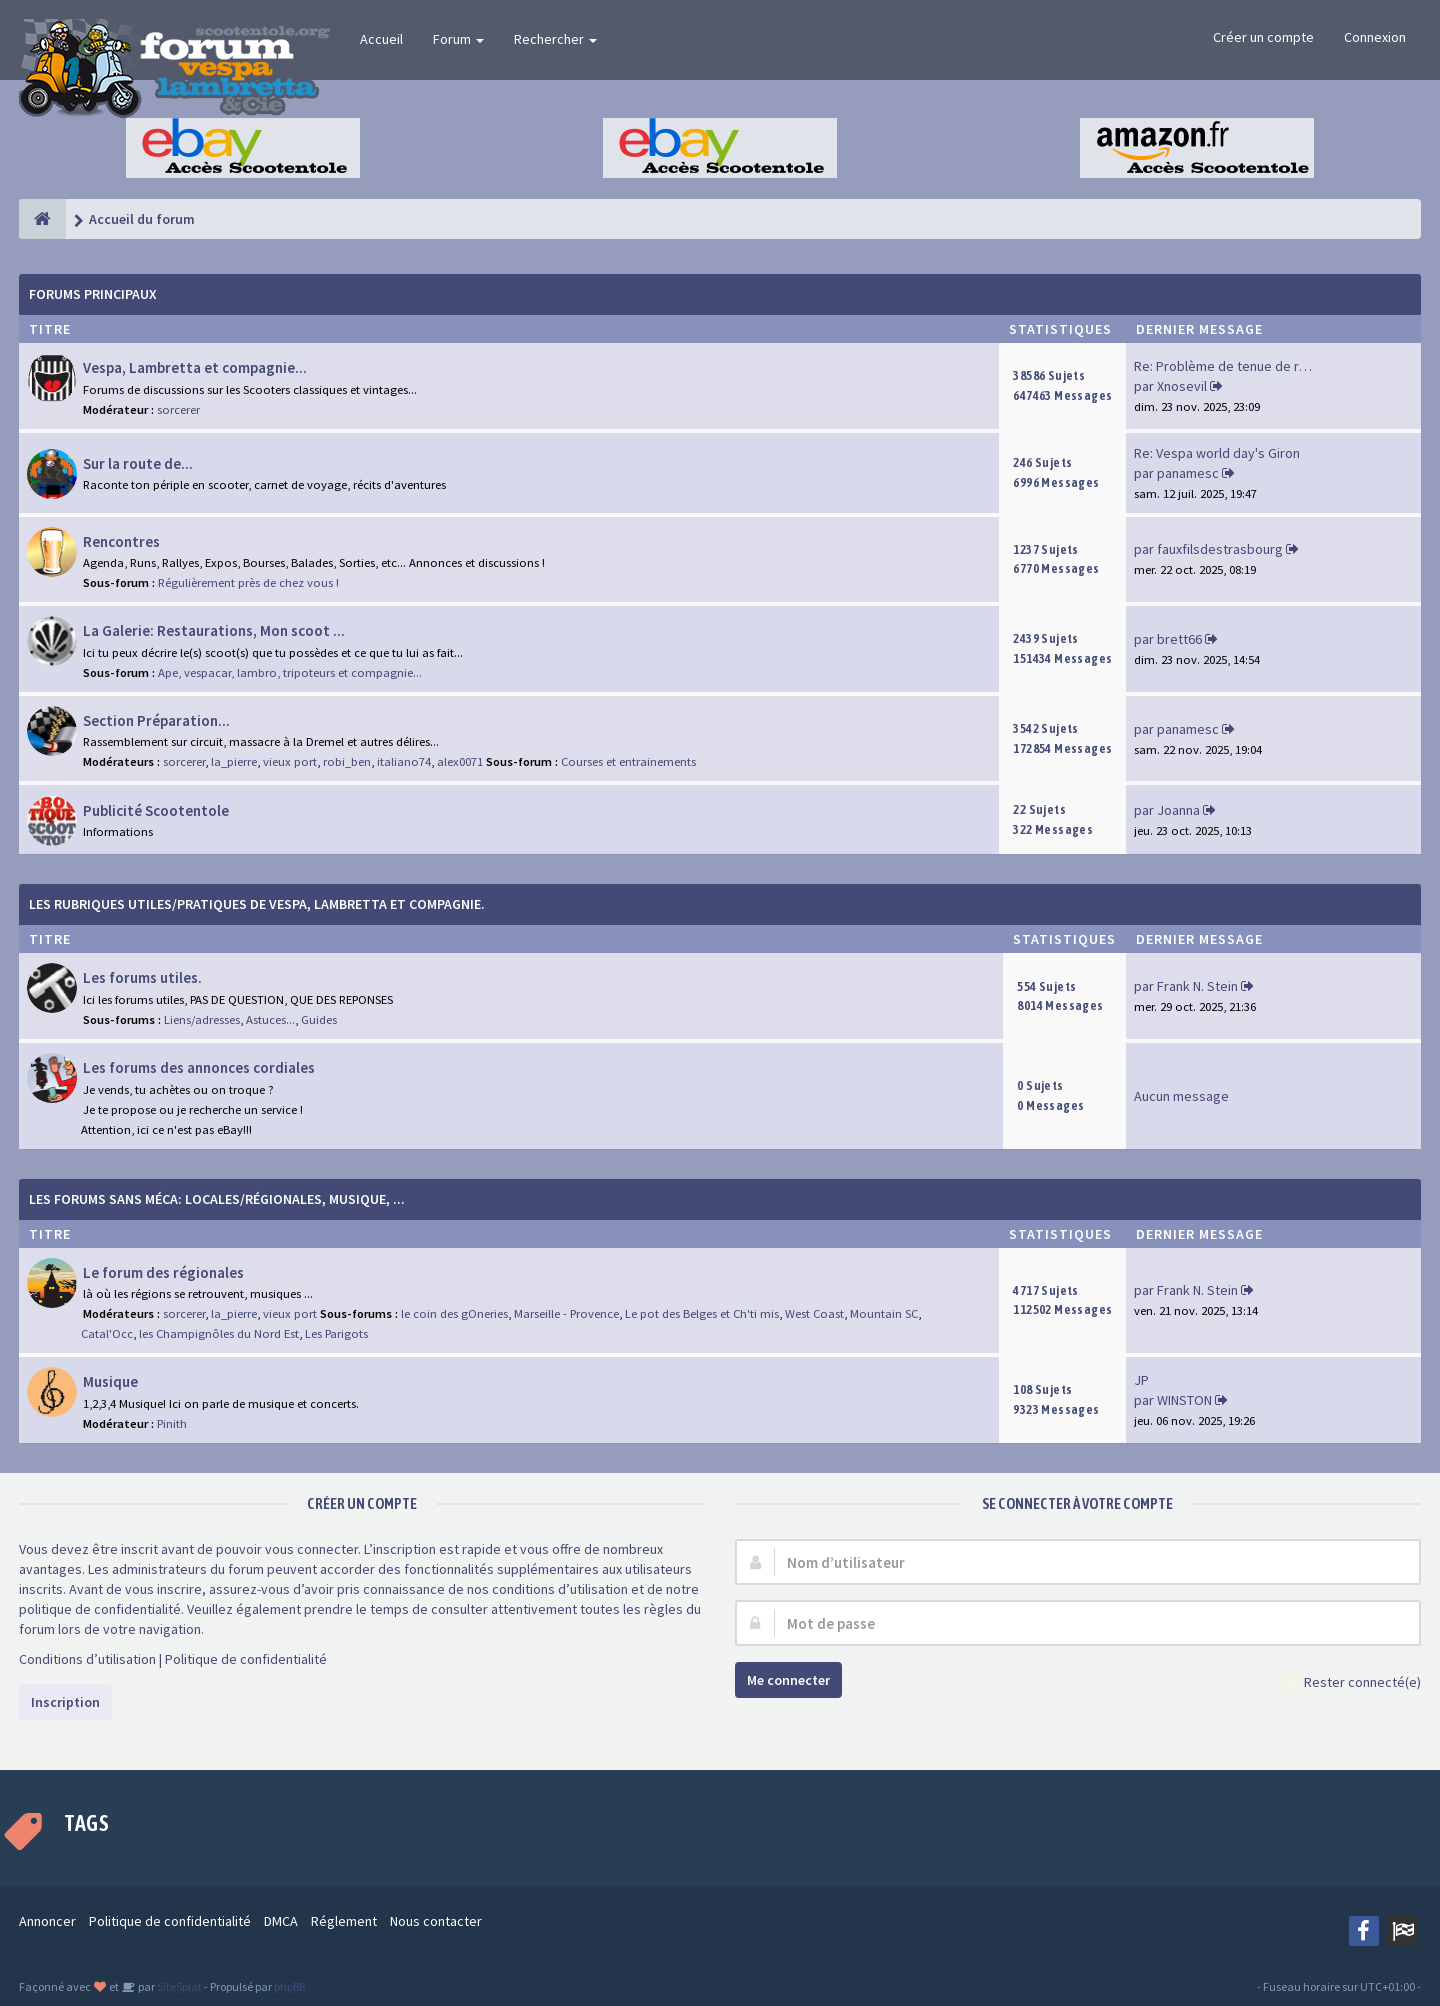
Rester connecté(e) (1351, 1683)
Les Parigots (336, 1333)
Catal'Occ (107, 1333)
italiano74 (404, 761)
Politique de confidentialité (246, 1659)
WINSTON (1184, 1400)
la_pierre (234, 761)
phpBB (289, 1986)
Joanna (1178, 810)
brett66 (1179, 639)
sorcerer (178, 409)
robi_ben (347, 761)
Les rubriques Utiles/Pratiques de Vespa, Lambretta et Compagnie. (257, 904)
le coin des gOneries (454, 1313)
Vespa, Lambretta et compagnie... (195, 367)
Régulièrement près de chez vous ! (248, 582)
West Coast (814, 1313)
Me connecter (788, 1680)
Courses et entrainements (628, 761)
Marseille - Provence (566, 1313)
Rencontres (121, 541)
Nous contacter (436, 1921)
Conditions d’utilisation (87, 1659)
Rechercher (555, 39)
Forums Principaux (93, 294)
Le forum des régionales (163, 1272)
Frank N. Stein (1197, 986)
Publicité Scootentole (156, 810)
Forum (458, 39)
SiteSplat (178, 1986)
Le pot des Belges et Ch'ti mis (702, 1313)
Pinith (172, 1423)
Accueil (381, 39)
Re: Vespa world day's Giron (1217, 453)
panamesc (1188, 473)
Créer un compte (1263, 37)
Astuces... (270, 1019)
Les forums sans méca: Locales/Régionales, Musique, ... (217, 1199)
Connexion (1375, 37)
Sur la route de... (138, 463)
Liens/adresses (202, 1019)
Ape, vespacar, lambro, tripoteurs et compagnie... (290, 672)
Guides (319, 1019)
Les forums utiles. (142, 977)
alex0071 (460, 761)
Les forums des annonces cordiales (199, 1067)
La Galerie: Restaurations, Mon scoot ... (214, 630)
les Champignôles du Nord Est (219, 1333)
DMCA (281, 1921)
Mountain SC (884, 1313)
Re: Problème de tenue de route (1230, 366)
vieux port (290, 761)
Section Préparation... (156, 720)
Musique (110, 1381)
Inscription (65, 1702)
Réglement (344, 1921)
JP (1141, 1380)
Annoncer (47, 1921)
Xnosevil (1182, 386)
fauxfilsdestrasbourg (1220, 549)
